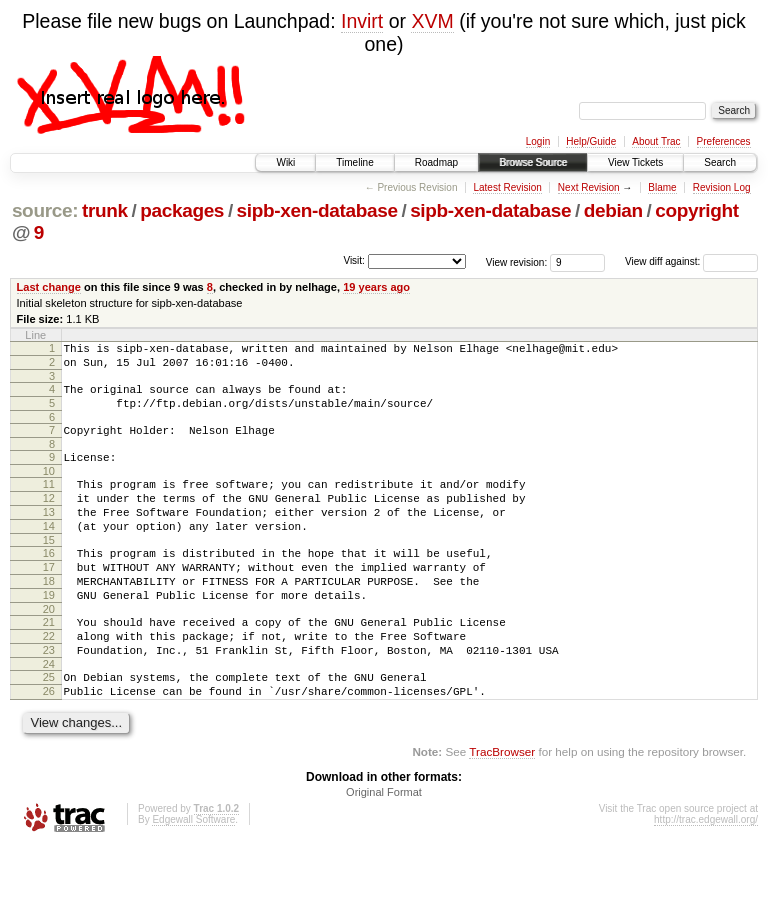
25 (49, 728)
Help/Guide (591, 141)
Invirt (362, 21)
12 (49, 519)
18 (49, 617)
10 (49, 489)
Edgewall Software (193, 876)
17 (49, 600)
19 (49, 634)
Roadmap (436, 162)
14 (49, 553)
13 (49, 536)
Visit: (354, 260)
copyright (696, 210)
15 (49, 570)
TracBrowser (502, 808)
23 (49, 698)
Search (720, 162)
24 (49, 715)
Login (538, 141)
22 (49, 681)
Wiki (285, 162)
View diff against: (691, 261)
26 (49, 745)
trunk (105, 210)
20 (49, 651)
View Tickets (635, 162)
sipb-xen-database (317, 210)
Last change (49, 287)
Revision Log (722, 187)
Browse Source (533, 162)
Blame (662, 187)
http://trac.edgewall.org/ (706, 876)
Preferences (724, 141)
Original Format (384, 849)
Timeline (354, 162)
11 (49, 502)
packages (182, 210)
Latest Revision (507, 187)
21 (49, 664)
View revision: (517, 261)
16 (49, 583)
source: (45, 210)
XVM (432, 21)
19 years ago (376, 287)
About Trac (656, 141)
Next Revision (589, 187)
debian (613, 210)
